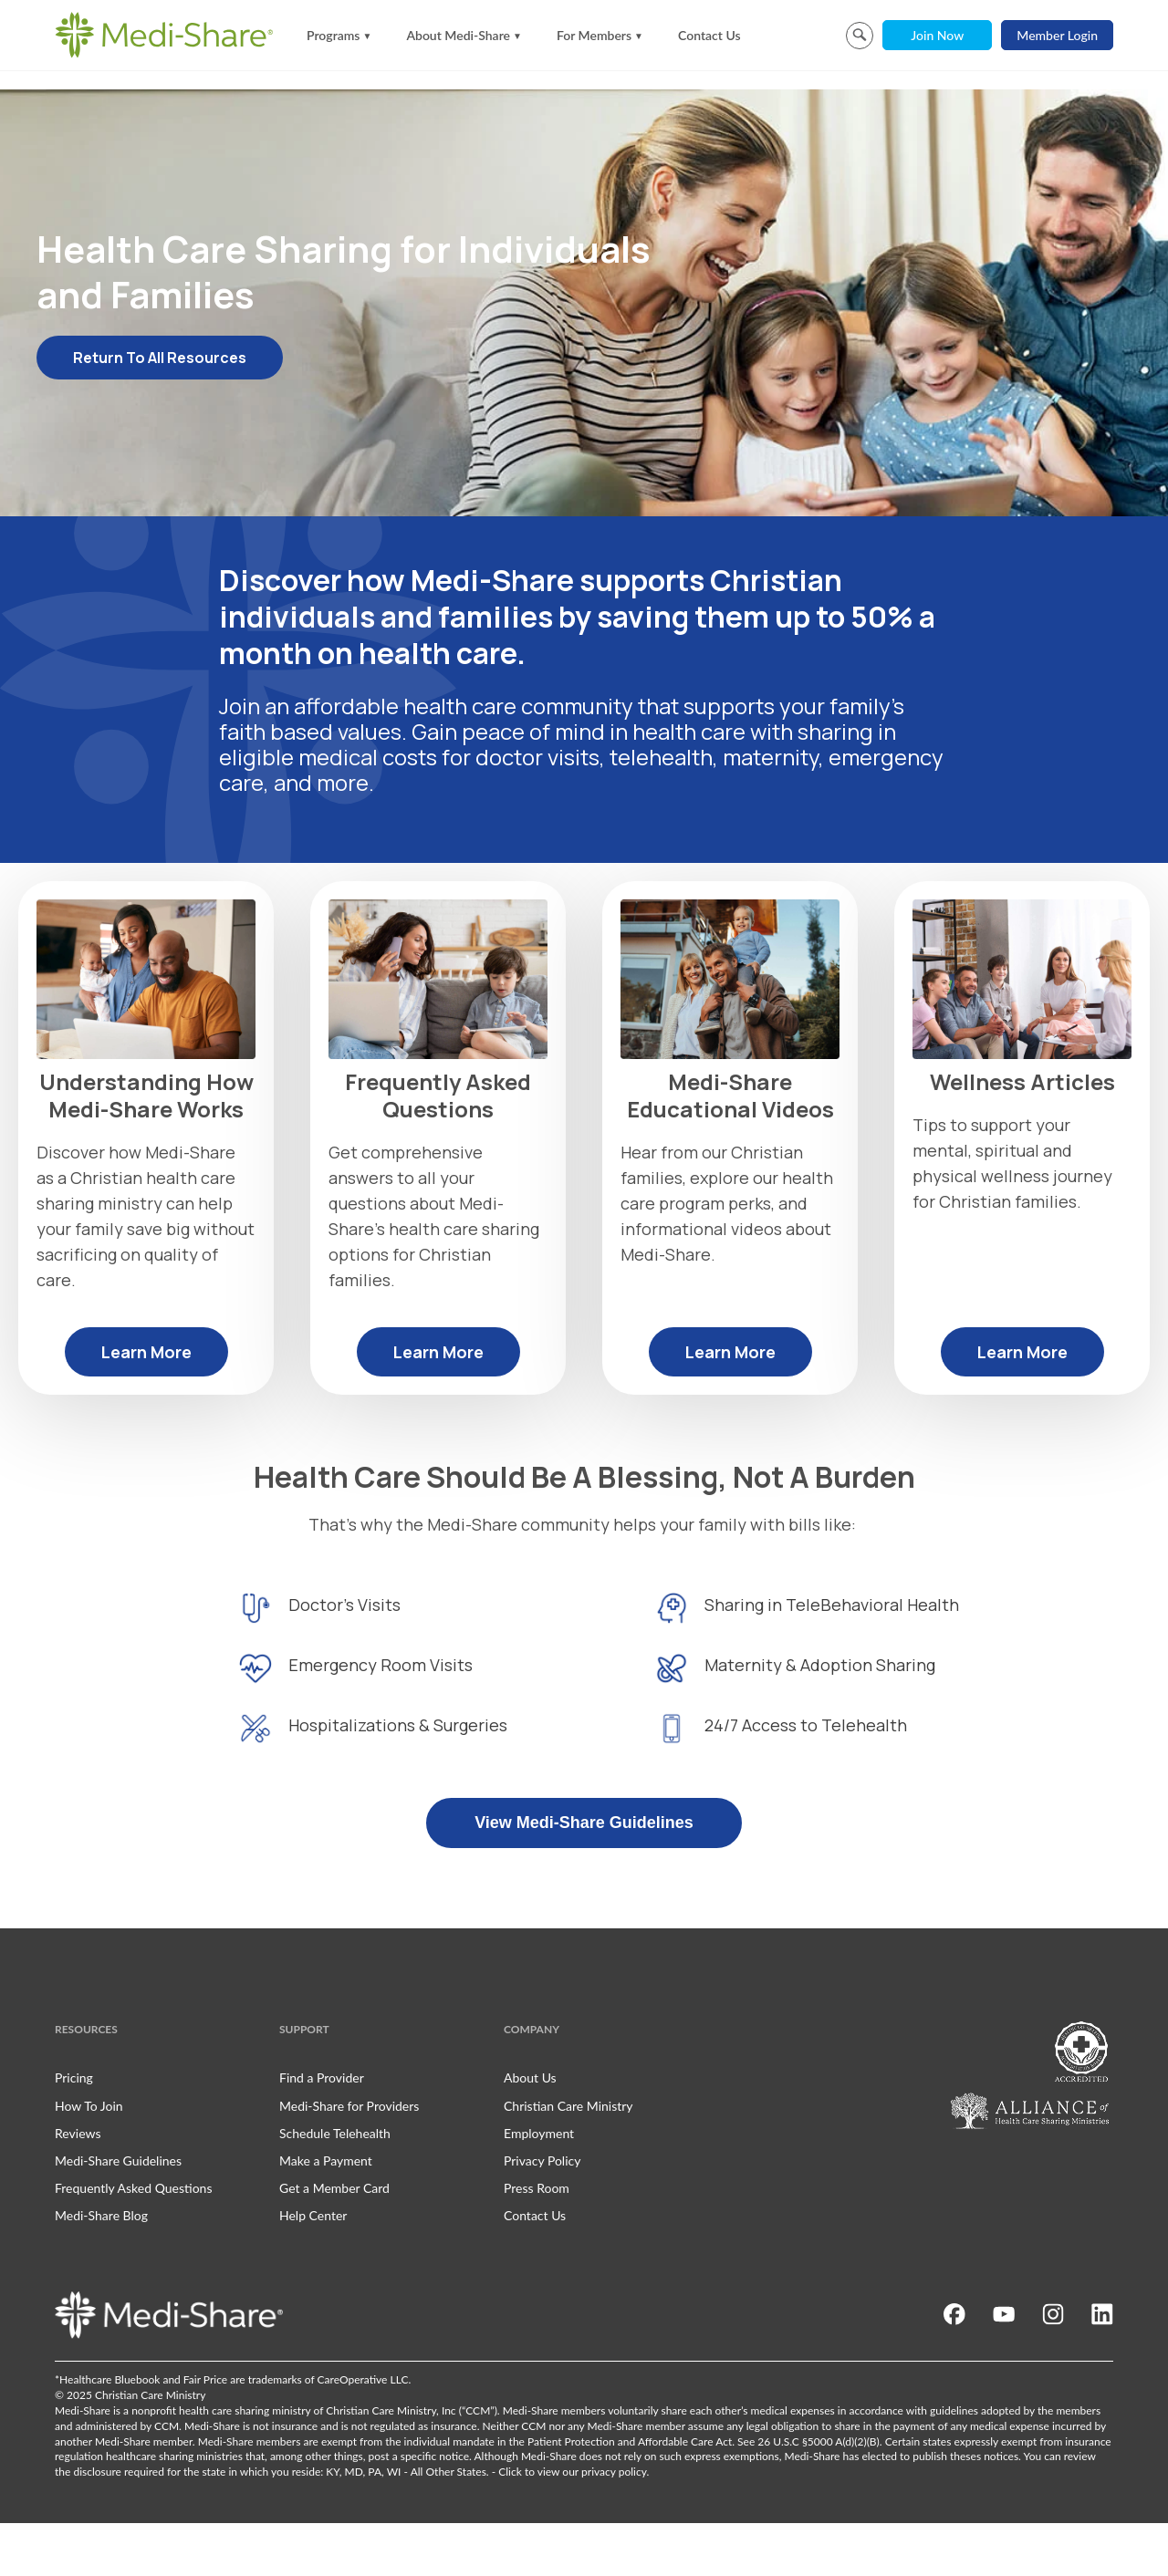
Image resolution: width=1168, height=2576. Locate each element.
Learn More (146, 1405)
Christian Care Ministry (568, 2158)
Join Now (937, 35)
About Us (530, 2131)
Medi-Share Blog (101, 2268)
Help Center (313, 2268)
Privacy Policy (542, 2213)
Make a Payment (325, 2213)
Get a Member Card (334, 2241)
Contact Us (709, 35)
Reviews (77, 2186)
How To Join (89, 2158)
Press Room (536, 2241)
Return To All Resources (159, 410)
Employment (539, 2186)
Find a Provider (321, 2131)
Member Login (1057, 35)
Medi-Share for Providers (349, 2158)
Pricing (74, 2131)
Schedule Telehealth (335, 2186)
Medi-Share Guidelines (118, 2213)
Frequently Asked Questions (133, 2241)
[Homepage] (164, 34)
